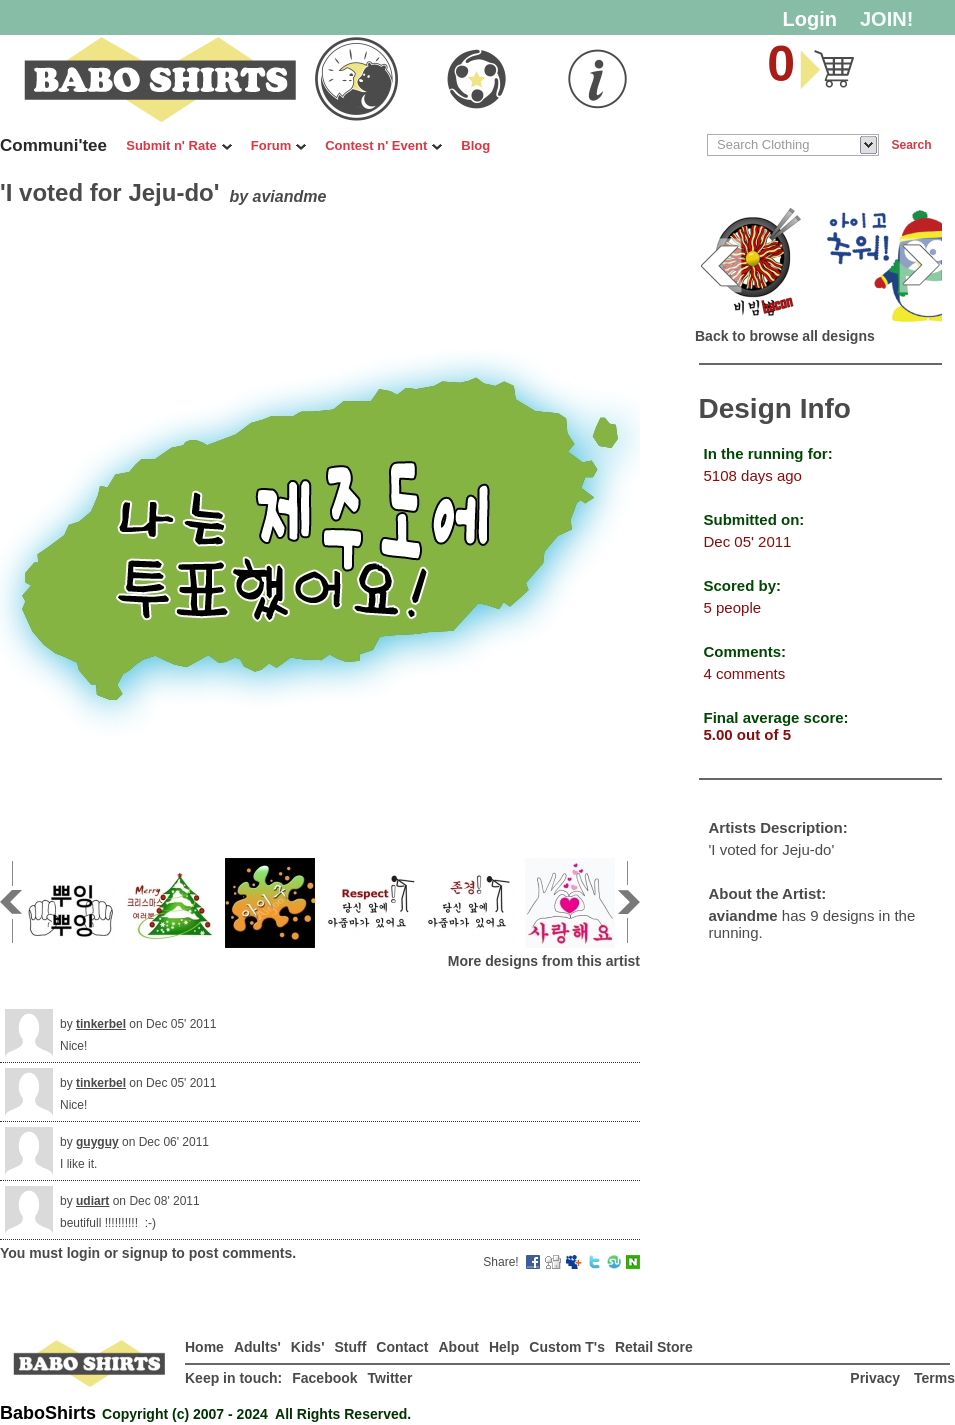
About (458, 1347)
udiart (92, 1201)
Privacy (877, 1378)
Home (204, 1347)
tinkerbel (101, 1024)
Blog (475, 145)
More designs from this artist (544, 961)
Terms (934, 1378)
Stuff (350, 1347)
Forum (278, 145)
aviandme (290, 196)
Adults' (257, 1347)
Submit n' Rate (179, 145)
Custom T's (567, 1347)
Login (810, 19)
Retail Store (654, 1347)
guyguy (97, 1142)
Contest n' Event (383, 145)
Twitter (390, 1378)
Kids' (308, 1347)
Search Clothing (763, 144)
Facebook (324, 1378)
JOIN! (886, 19)
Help (504, 1347)
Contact (402, 1347)
